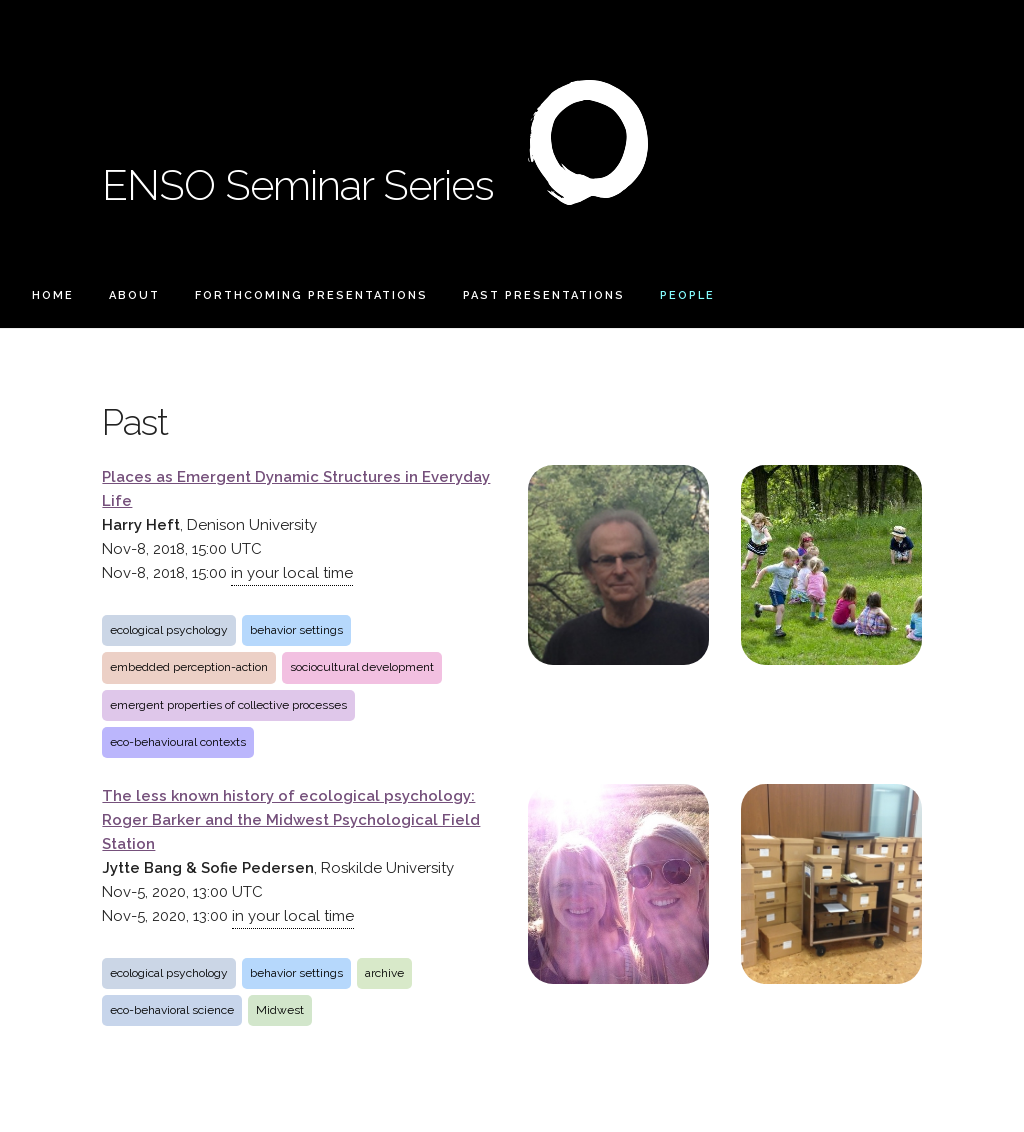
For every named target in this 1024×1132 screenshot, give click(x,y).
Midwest (280, 1010)
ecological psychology (169, 630)
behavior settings (296, 630)
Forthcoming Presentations (311, 295)
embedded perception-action (189, 667)
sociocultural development (362, 667)
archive (384, 973)
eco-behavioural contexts (178, 742)
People (687, 295)
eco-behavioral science (172, 1010)
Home (53, 295)
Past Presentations (544, 295)
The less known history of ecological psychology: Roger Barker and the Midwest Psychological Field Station (291, 820)
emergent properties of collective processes (228, 705)
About (134, 295)
